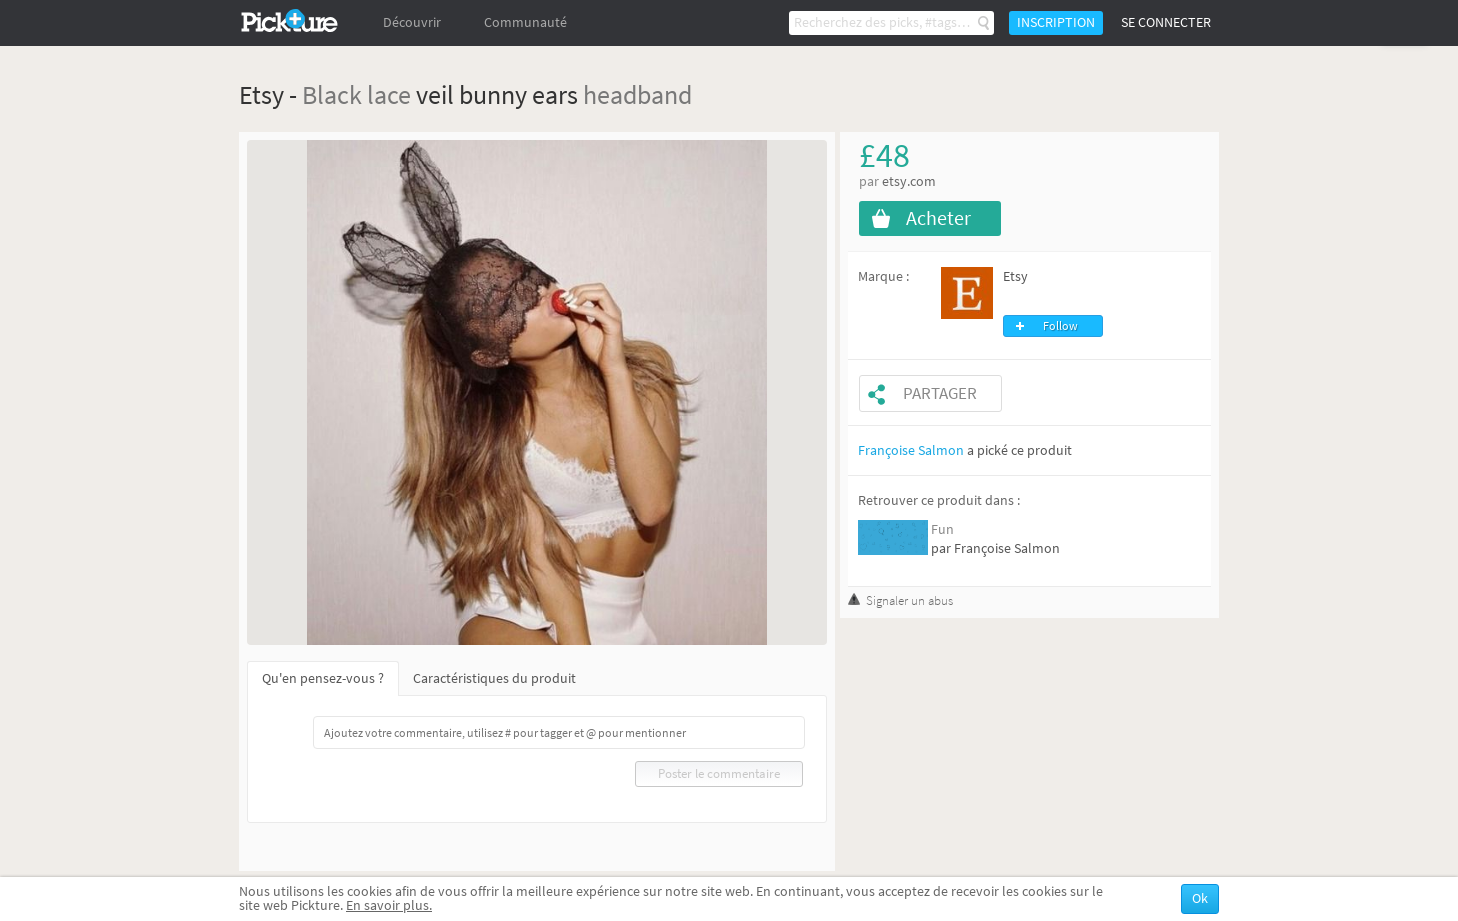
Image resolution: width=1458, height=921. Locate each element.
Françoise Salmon (911, 450)
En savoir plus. (389, 905)
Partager (940, 393)
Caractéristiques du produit (494, 678)
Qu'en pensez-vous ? (323, 678)
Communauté (525, 22)
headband (637, 94)
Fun (942, 529)
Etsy (1015, 276)
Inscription (1056, 22)
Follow (1060, 326)
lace (389, 94)
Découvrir (412, 22)
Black (332, 94)
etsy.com (909, 181)
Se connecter (1166, 22)
